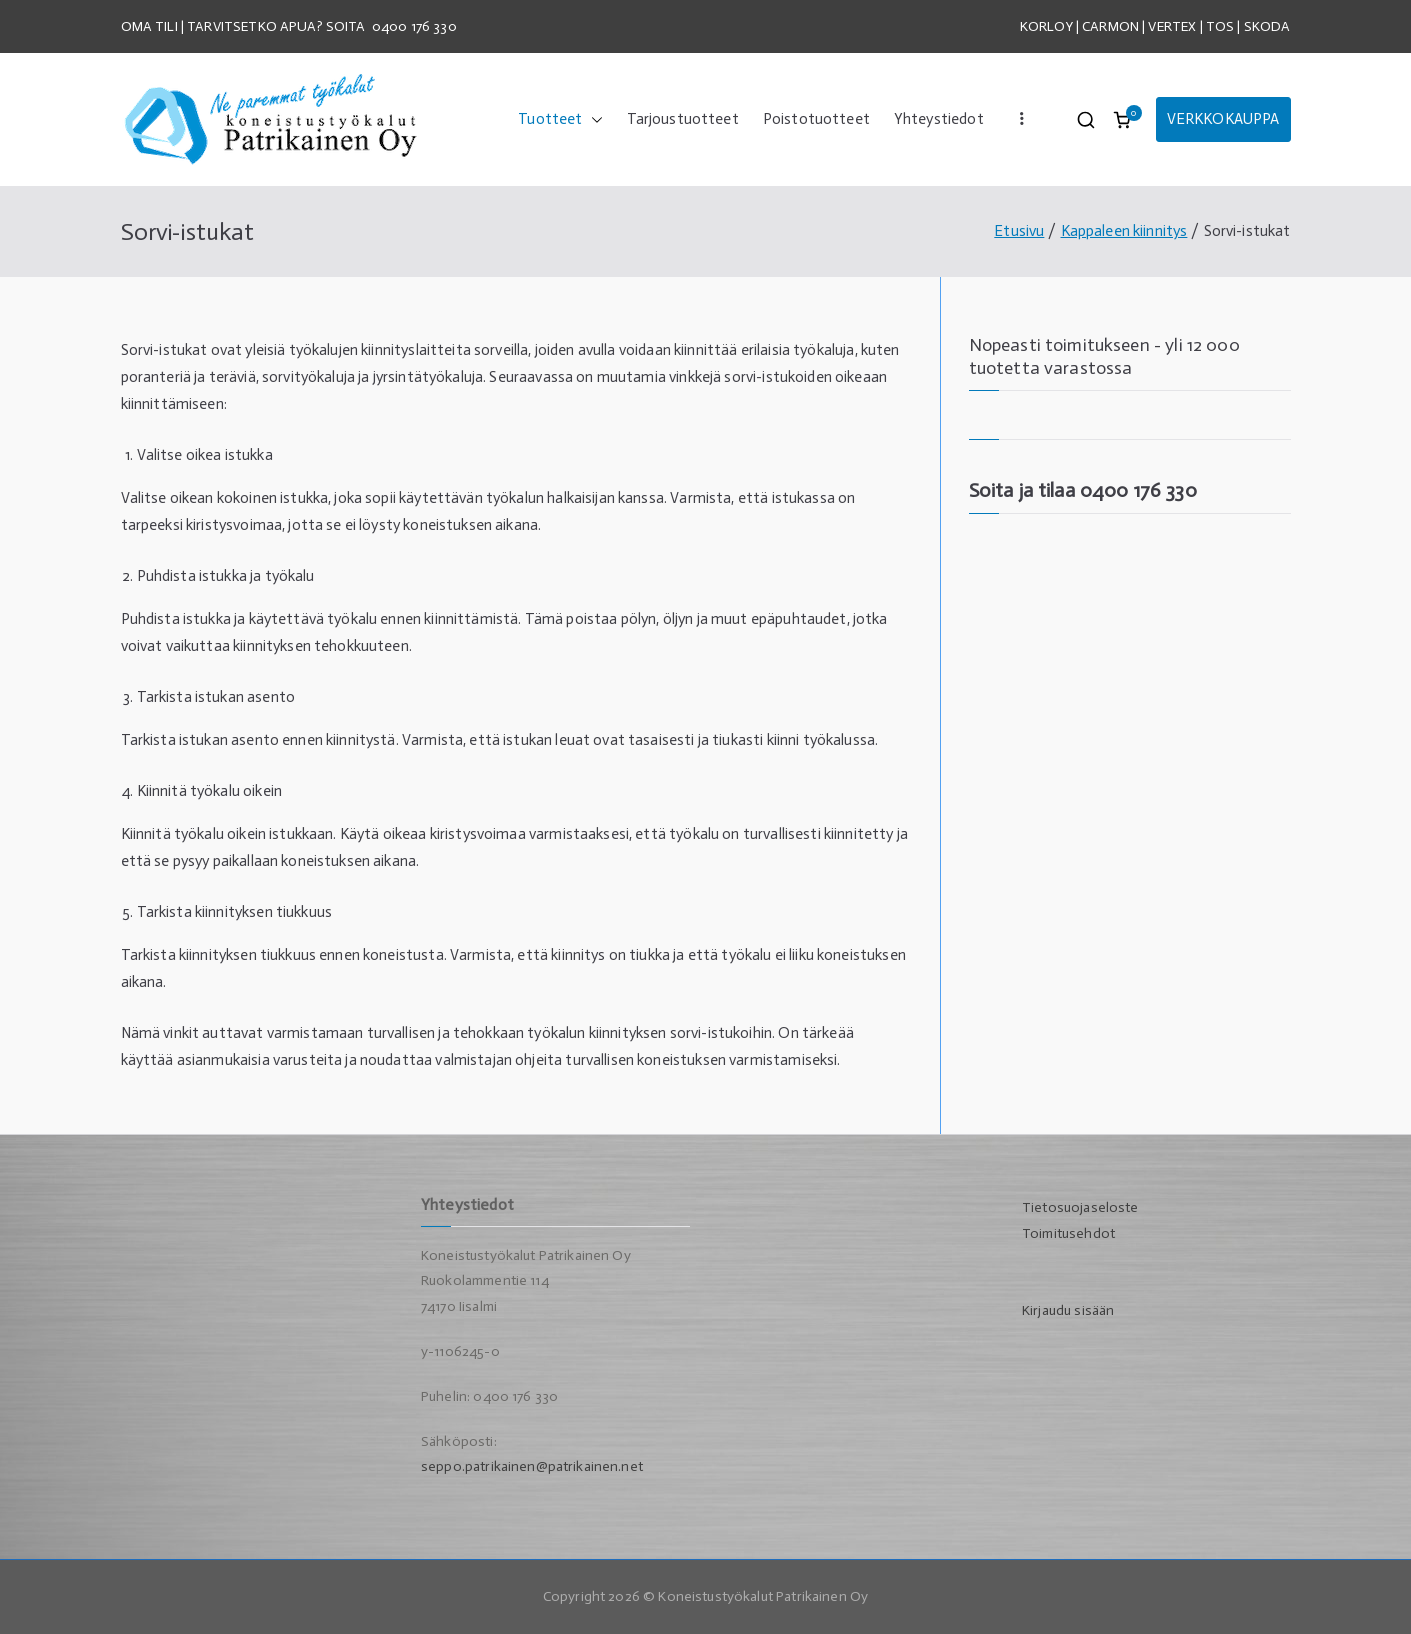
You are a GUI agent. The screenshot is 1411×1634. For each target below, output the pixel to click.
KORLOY (1046, 26)
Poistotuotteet (816, 119)
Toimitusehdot (1068, 1233)
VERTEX (1172, 26)
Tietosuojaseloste (1080, 1207)
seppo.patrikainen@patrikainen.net (532, 1466)
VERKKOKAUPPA (1223, 119)
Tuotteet (560, 119)
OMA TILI (151, 26)
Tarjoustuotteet (683, 119)
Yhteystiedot (939, 119)
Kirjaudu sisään (1068, 1310)
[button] (593, 119)
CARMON (1110, 26)
